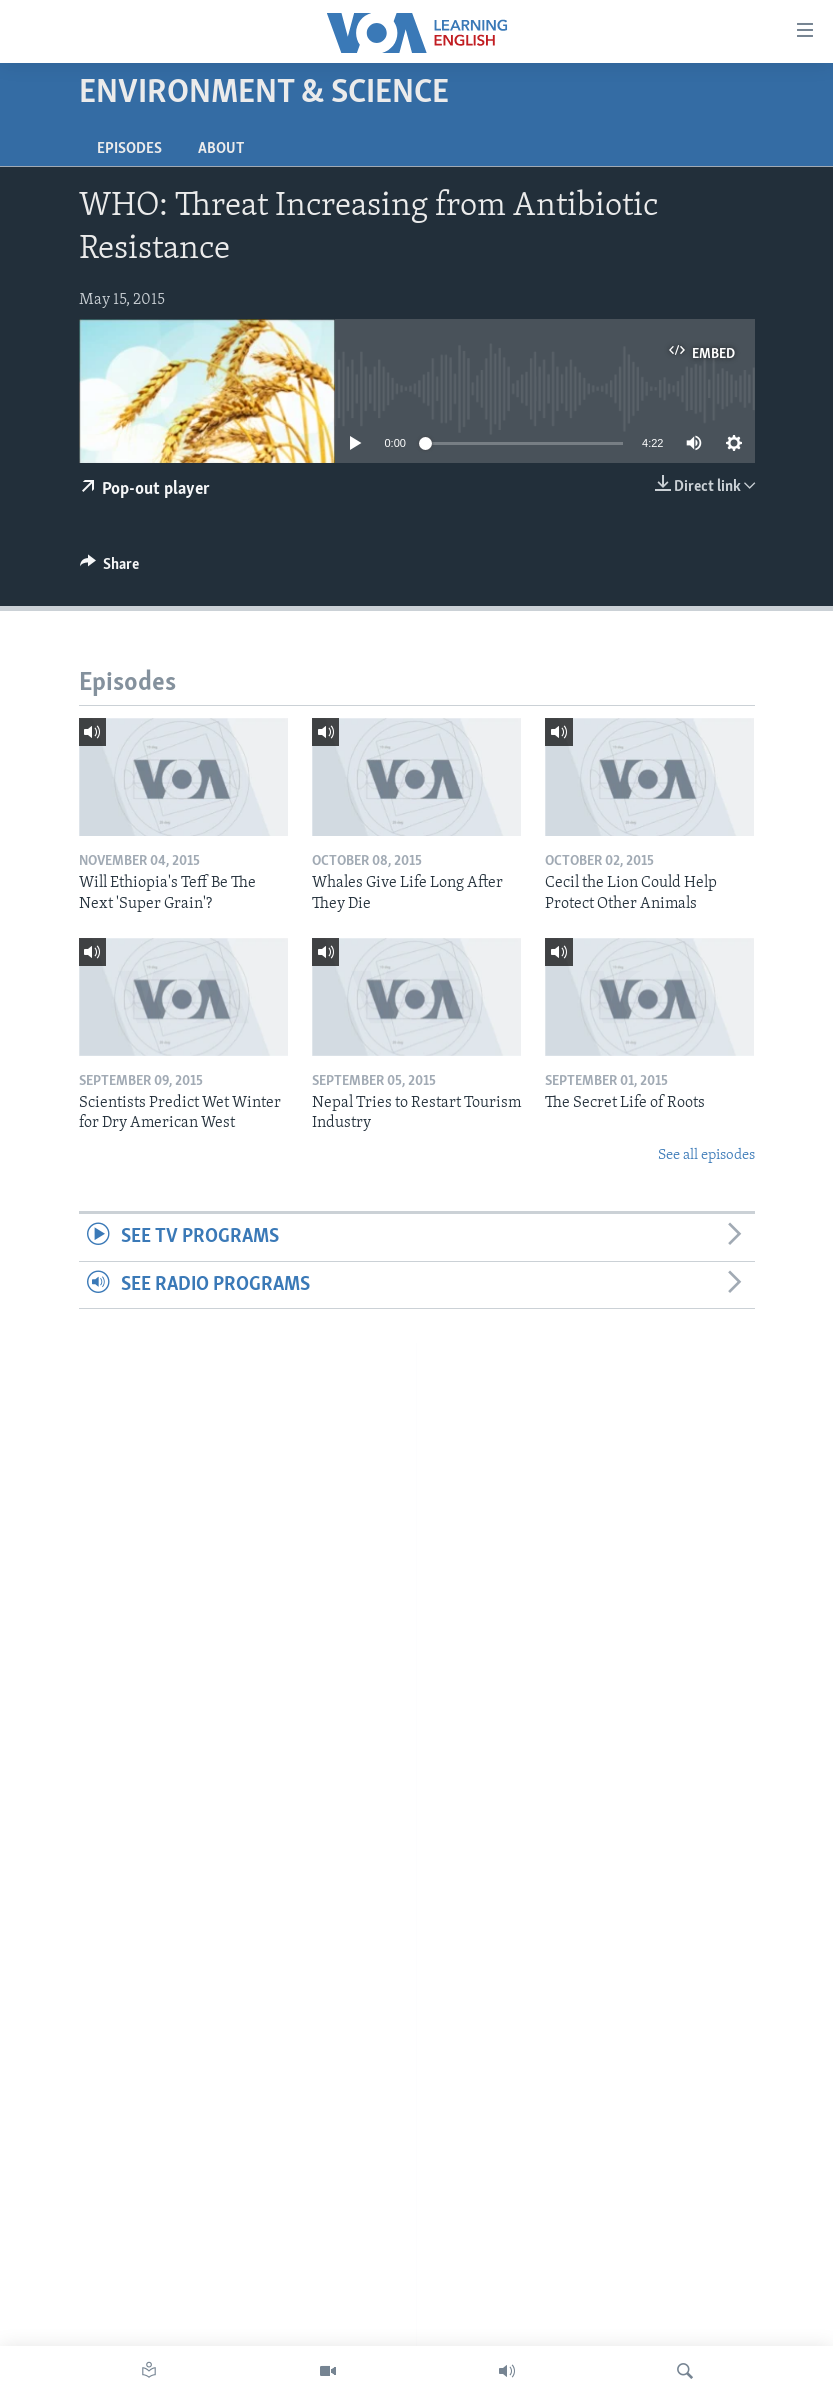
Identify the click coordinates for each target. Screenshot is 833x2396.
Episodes (129, 149)
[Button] (110, 569)
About (221, 149)
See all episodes (706, 1155)
